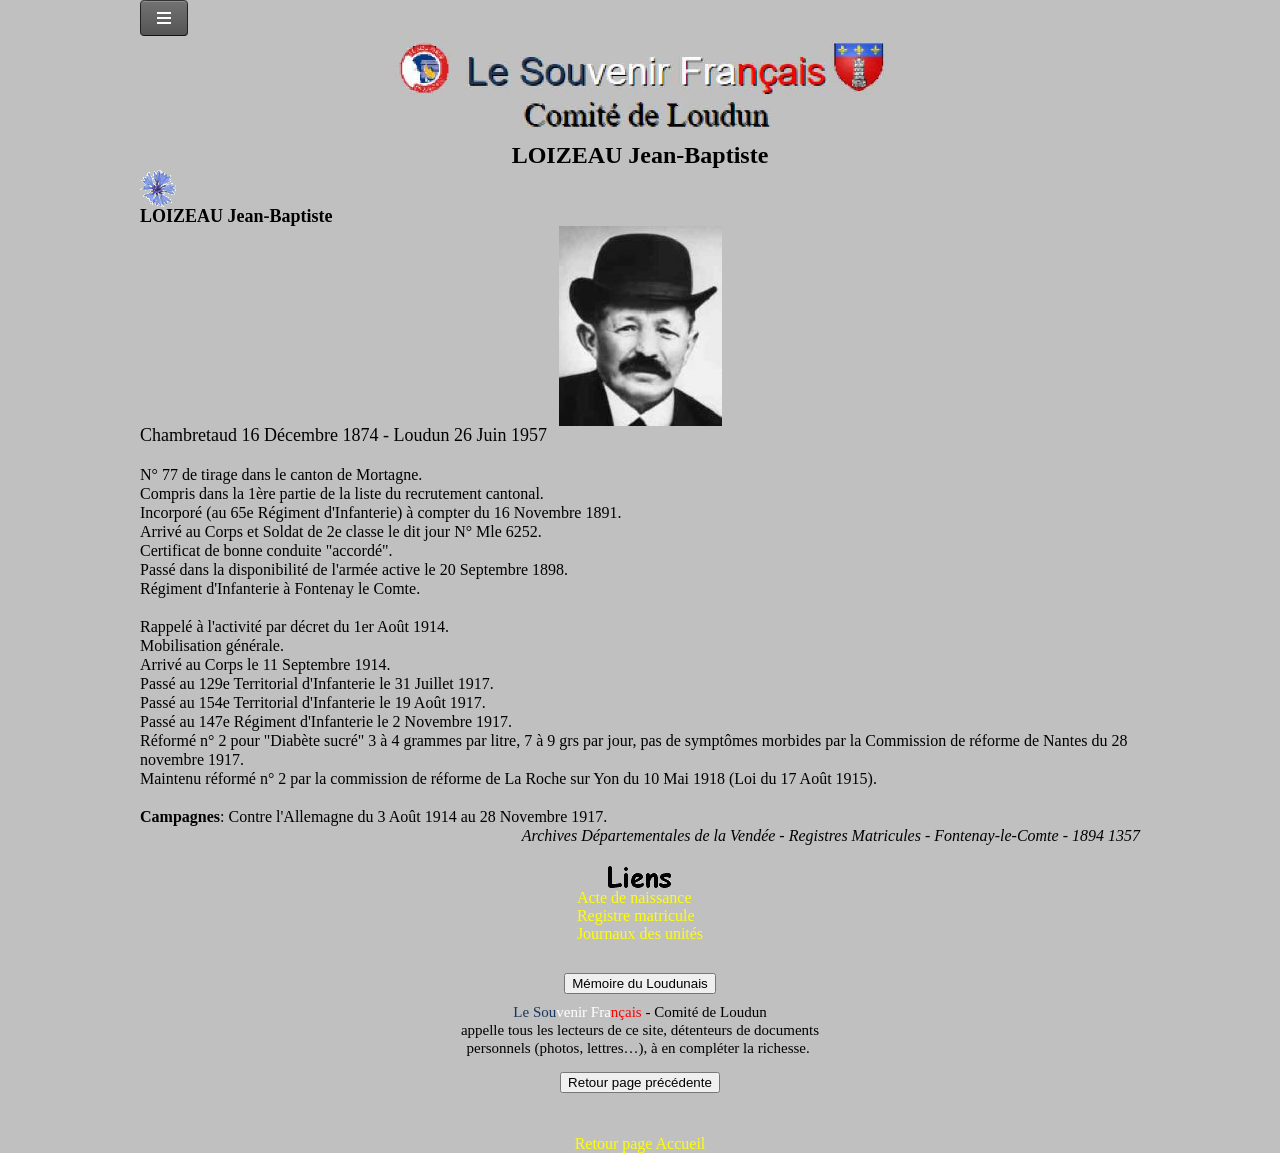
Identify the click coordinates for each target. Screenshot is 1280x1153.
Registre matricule (636, 915)
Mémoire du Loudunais (640, 983)
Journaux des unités (640, 933)
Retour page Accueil (640, 1143)
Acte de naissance (634, 897)
